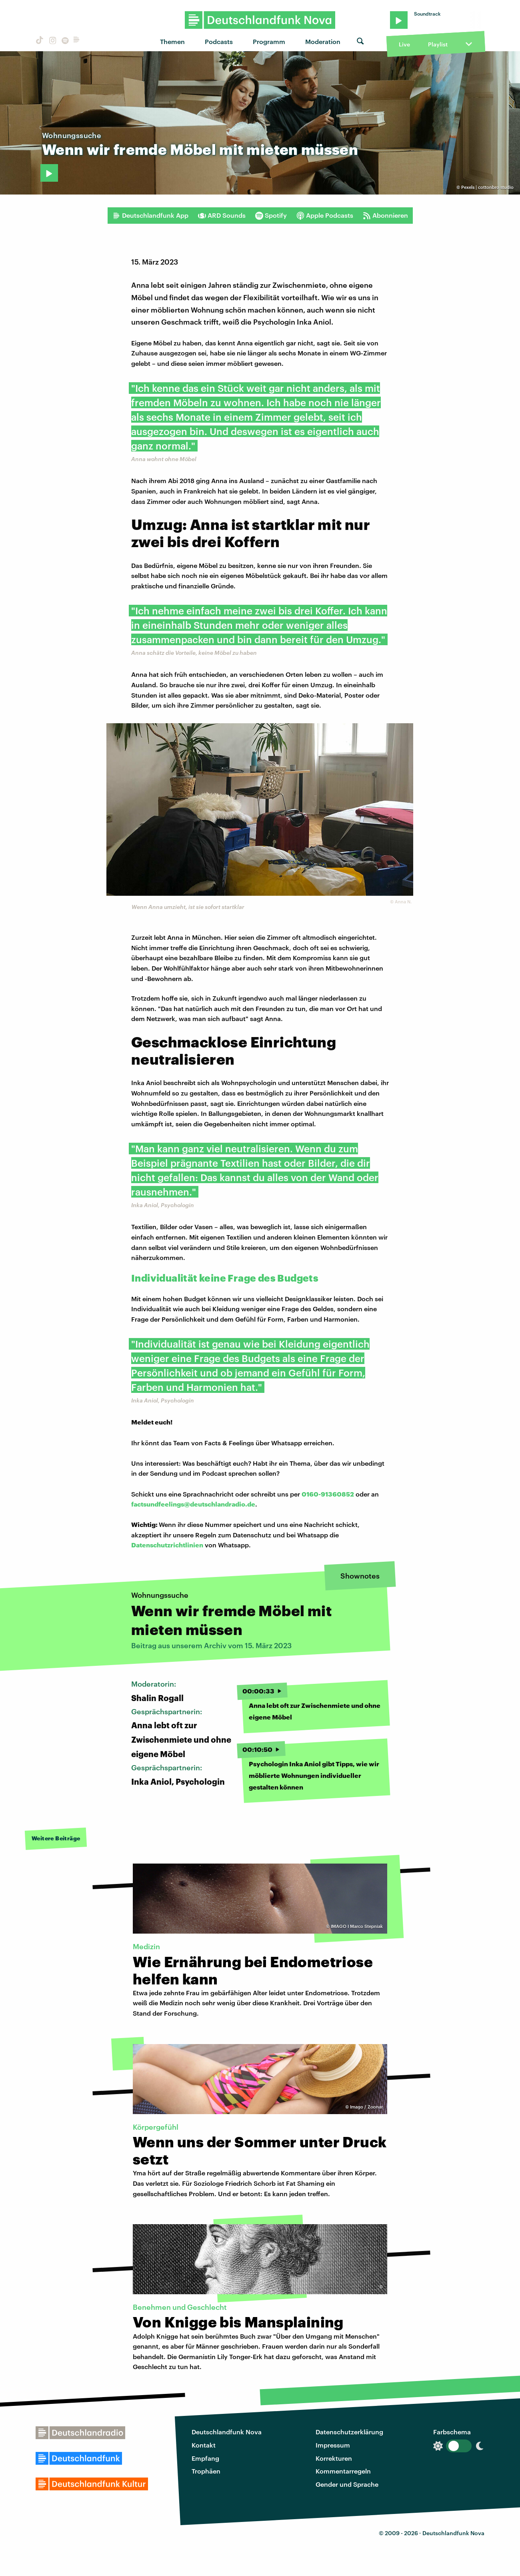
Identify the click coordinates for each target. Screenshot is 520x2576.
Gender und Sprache (347, 2484)
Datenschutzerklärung (349, 2432)
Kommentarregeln (343, 2471)
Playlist (438, 44)
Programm (269, 41)
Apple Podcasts (324, 215)
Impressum (333, 2445)
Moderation (322, 41)
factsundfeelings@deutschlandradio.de (193, 1504)
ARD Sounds (222, 215)
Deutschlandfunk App (150, 215)
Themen (172, 41)
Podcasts (219, 41)
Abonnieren (385, 215)
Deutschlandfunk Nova (227, 2432)
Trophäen (206, 2471)
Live (404, 44)
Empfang (205, 2458)
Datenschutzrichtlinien (167, 1545)
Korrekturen (334, 2458)
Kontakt (204, 2445)
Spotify (271, 215)
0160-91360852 (328, 1494)
